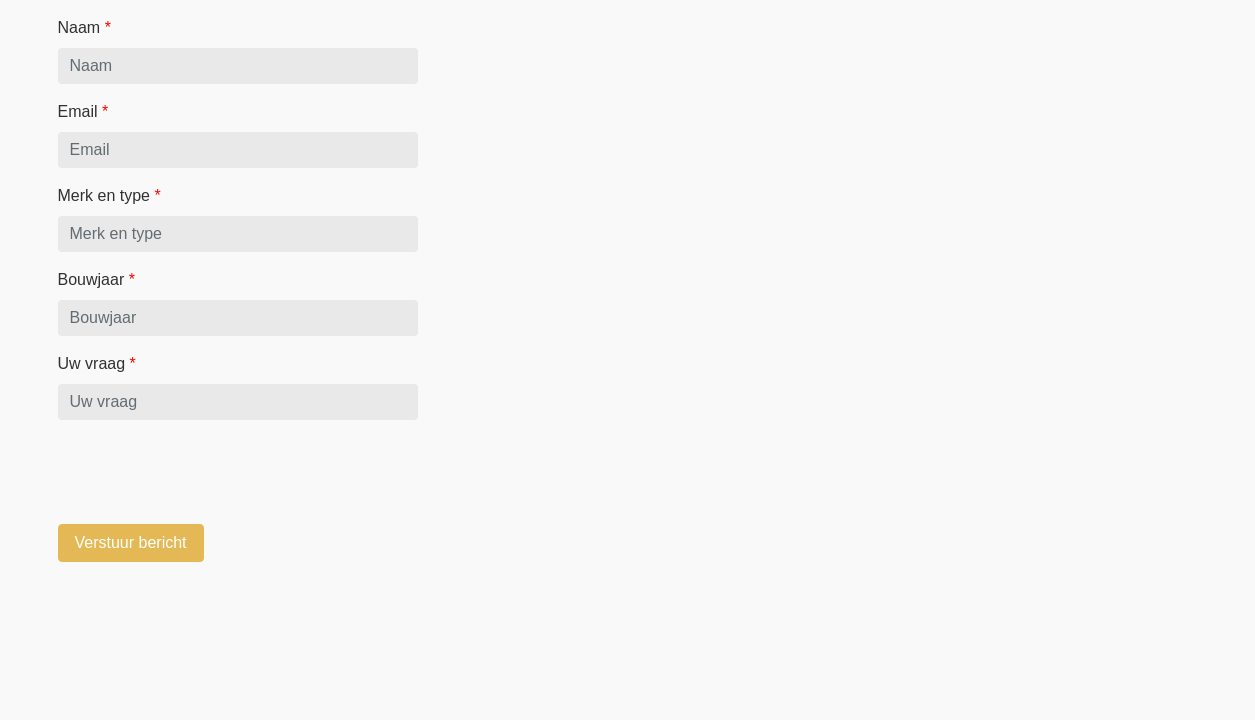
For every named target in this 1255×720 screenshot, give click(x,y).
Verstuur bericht (131, 542)
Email (83, 111)
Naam (84, 27)
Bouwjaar (96, 279)
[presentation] (210, 475)
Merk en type (109, 195)
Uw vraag (97, 363)
